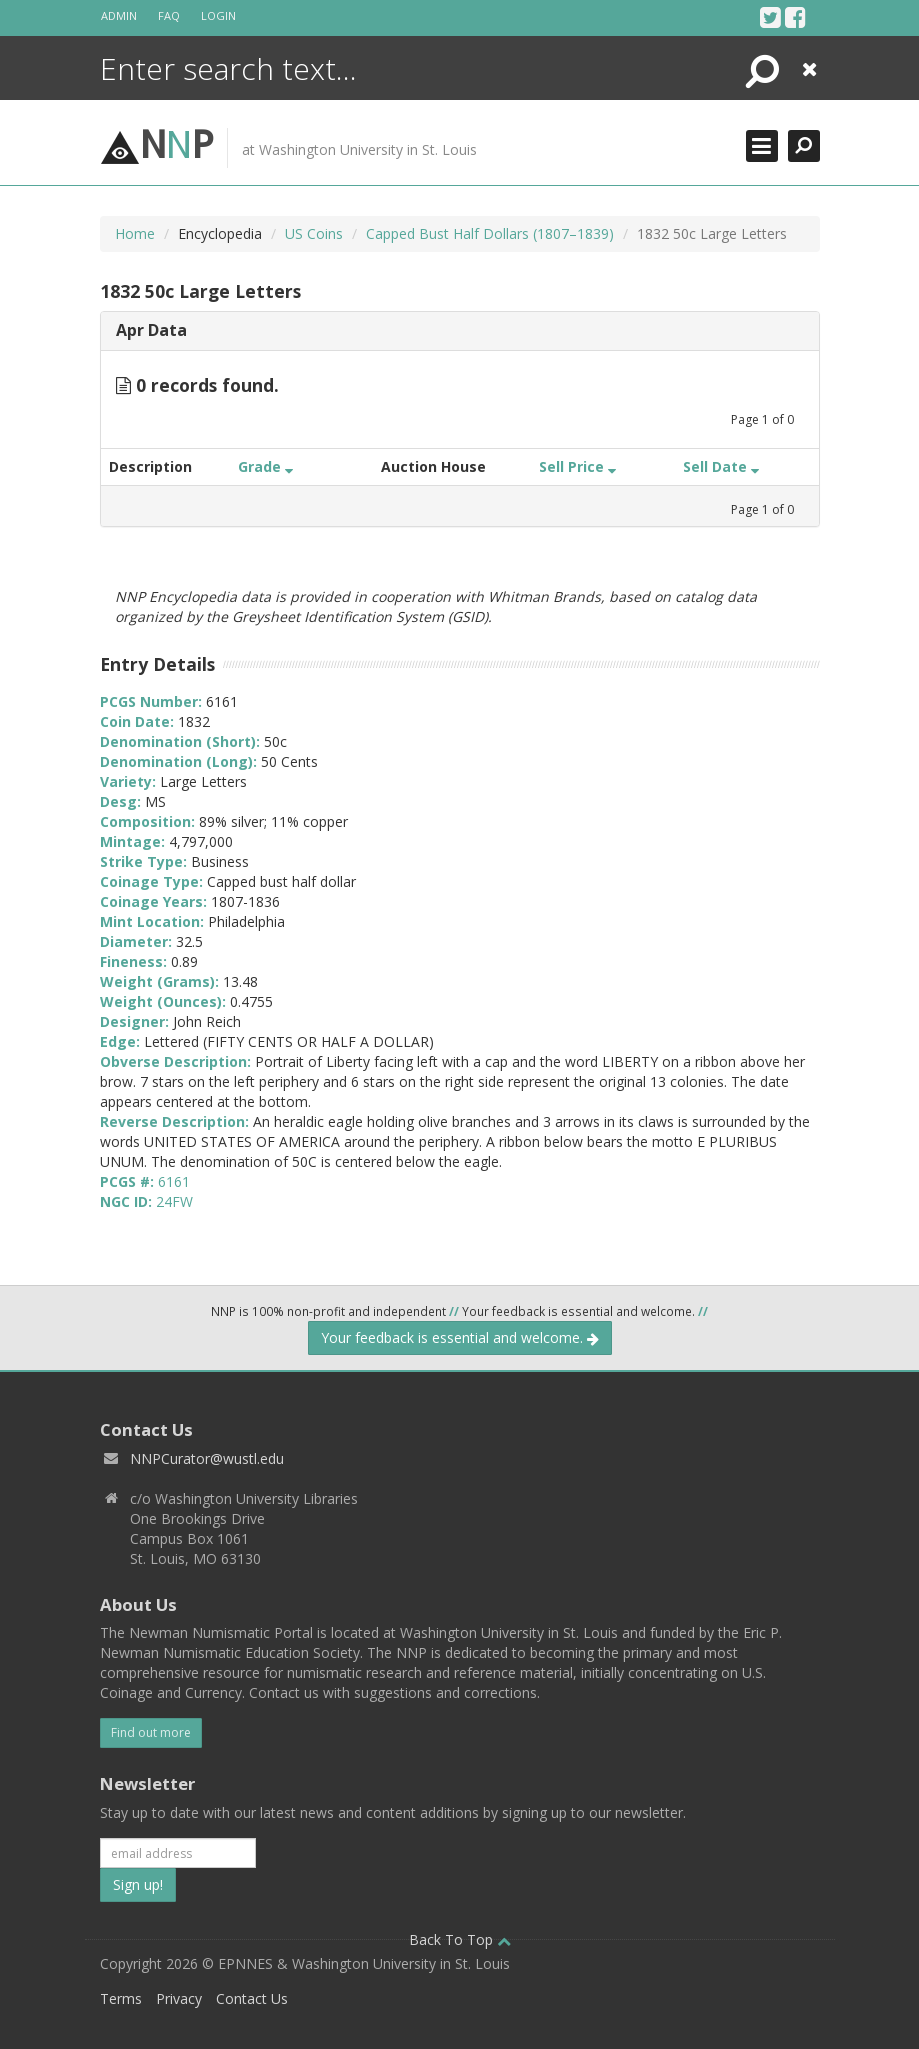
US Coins (314, 233)
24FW (174, 1201)
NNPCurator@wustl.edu (207, 1458)
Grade (265, 466)
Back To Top (460, 1939)
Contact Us (252, 1998)
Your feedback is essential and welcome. (460, 1337)
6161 (174, 1181)
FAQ (169, 15)
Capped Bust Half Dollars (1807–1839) (490, 233)
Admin (119, 15)
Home (135, 233)
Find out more (151, 1732)
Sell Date (721, 466)
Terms (121, 1998)
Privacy (179, 1998)
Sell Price (577, 466)
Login (218, 15)
